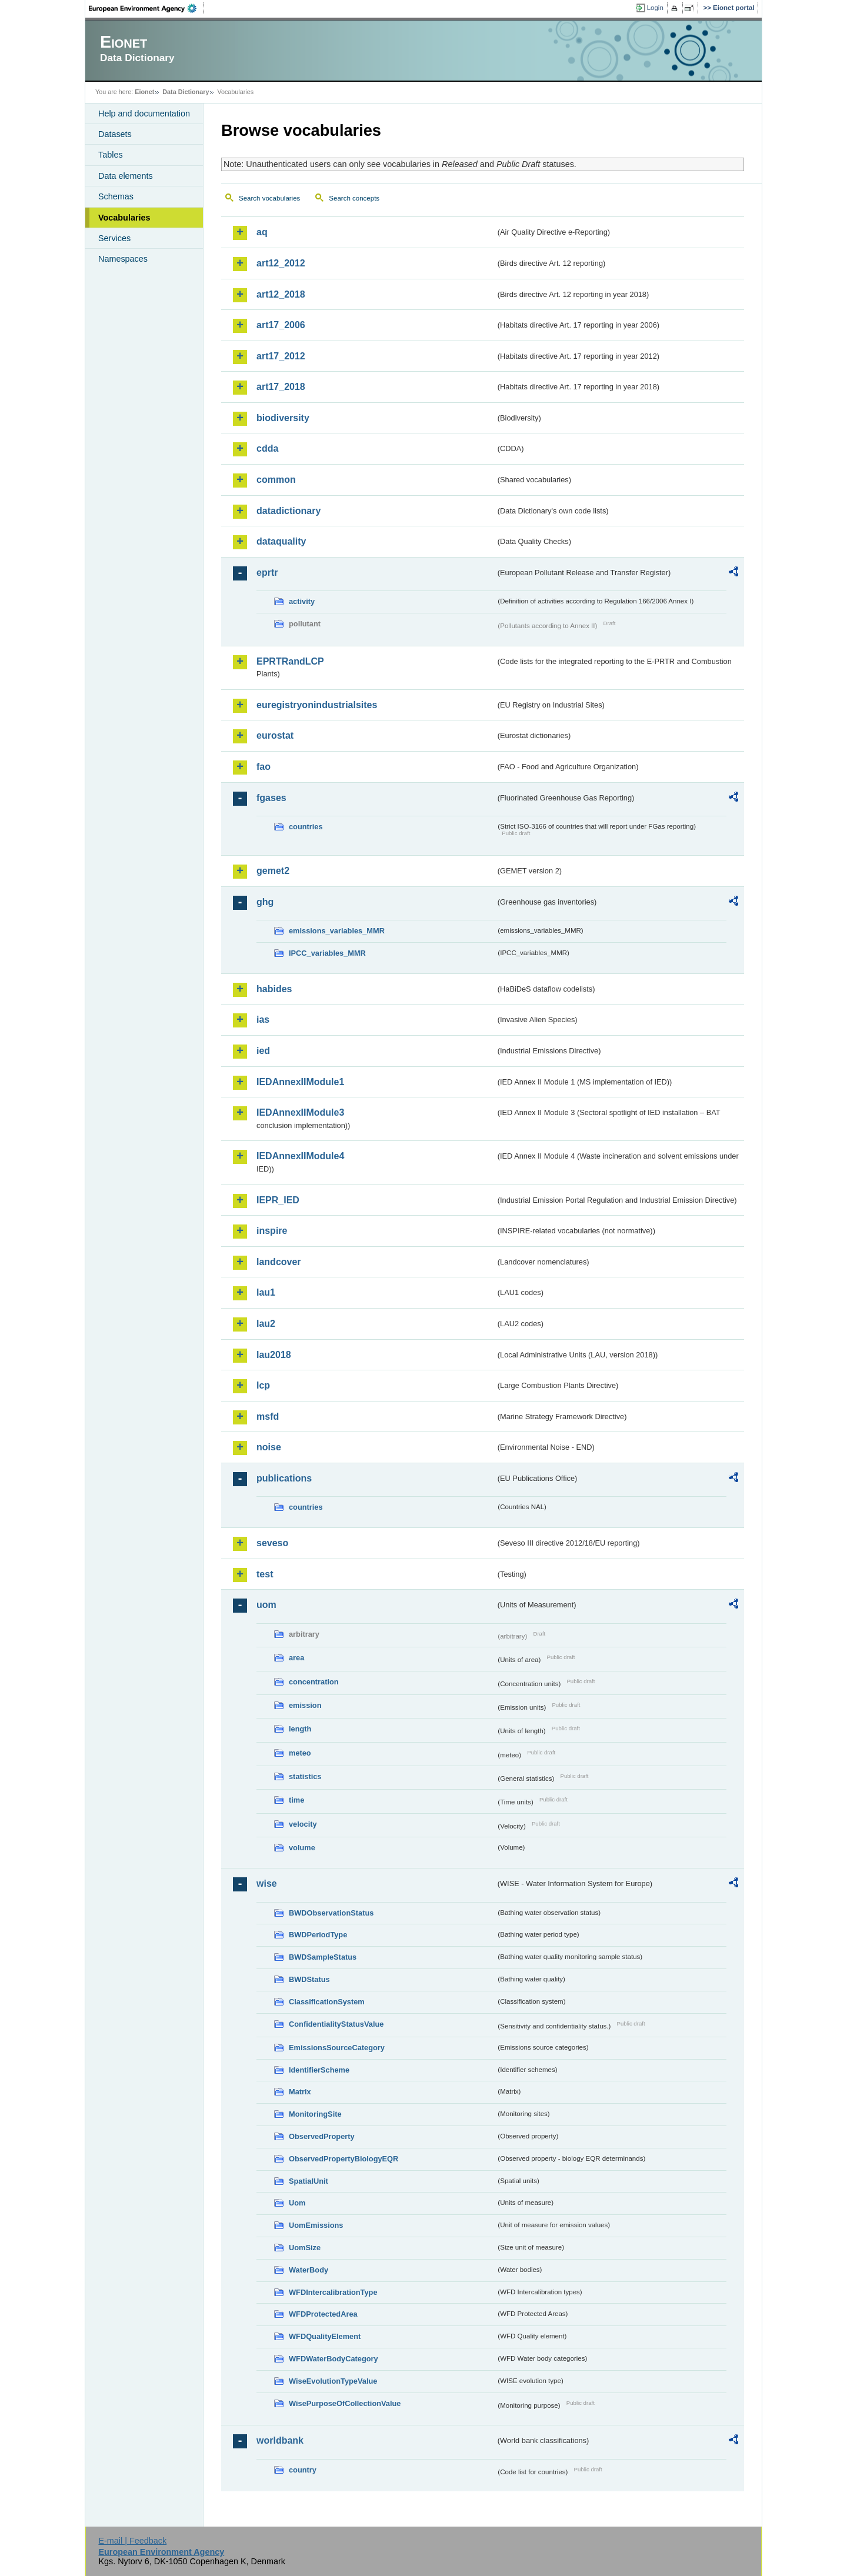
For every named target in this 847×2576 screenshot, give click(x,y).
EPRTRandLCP (290, 661)
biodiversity (282, 418)
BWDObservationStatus (331, 1912)
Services (114, 238)
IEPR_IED (277, 1200)
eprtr (267, 573)
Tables (110, 154)
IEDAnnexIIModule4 (300, 1156)
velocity (303, 1824)
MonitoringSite (315, 2114)
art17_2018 (280, 387)
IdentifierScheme (319, 2070)
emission (305, 1705)
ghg (265, 902)
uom (266, 1605)
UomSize (305, 2247)
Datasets (115, 134)
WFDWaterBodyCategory (333, 2358)
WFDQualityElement (325, 2336)
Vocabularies (124, 217)
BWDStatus (309, 1979)
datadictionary (288, 511)
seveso (272, 1543)
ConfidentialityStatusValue (336, 2024)
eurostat (275, 735)
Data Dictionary (185, 91)
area (296, 1657)
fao (263, 767)
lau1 (265, 1292)
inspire (271, 1231)
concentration (314, 1681)
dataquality (281, 541)
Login (655, 7)
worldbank (280, 2440)
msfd (267, 1417)
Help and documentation (144, 113)
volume (302, 1847)
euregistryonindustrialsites (316, 705)
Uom (297, 2202)
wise (266, 1883)
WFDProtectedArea (323, 2314)
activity (302, 601)
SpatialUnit (308, 2181)
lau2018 (273, 1355)
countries (306, 826)
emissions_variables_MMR (337, 930)
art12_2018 (280, 294)
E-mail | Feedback (132, 2540)
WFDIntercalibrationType (333, 2292)
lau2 (265, 1324)
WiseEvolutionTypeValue (333, 2381)
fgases (271, 798)
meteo (300, 1753)
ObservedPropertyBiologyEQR (343, 2158)
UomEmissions (316, 2225)
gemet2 (272, 871)
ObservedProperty (322, 2136)
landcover (278, 1262)
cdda (267, 448)
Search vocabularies (269, 198)
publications (284, 1478)
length (300, 1728)
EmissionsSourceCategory (337, 2047)
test (264, 1574)
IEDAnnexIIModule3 (300, 1112)
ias (262, 1020)
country (302, 2469)
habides (274, 989)
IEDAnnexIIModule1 (300, 1082)
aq (262, 232)
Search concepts (354, 198)
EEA (146, 8)
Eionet (144, 91)
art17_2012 (280, 356)
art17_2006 (280, 325)
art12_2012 (280, 263)
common (276, 480)
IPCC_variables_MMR (327, 953)
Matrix (300, 2091)
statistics (305, 1776)
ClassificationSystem (327, 2001)
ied (263, 1051)
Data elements (125, 176)
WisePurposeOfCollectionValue (345, 2403)
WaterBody (308, 2269)
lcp (263, 1385)
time (296, 1800)
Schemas (116, 196)
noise (268, 1447)
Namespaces (123, 258)
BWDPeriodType (318, 1934)
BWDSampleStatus (322, 1957)
